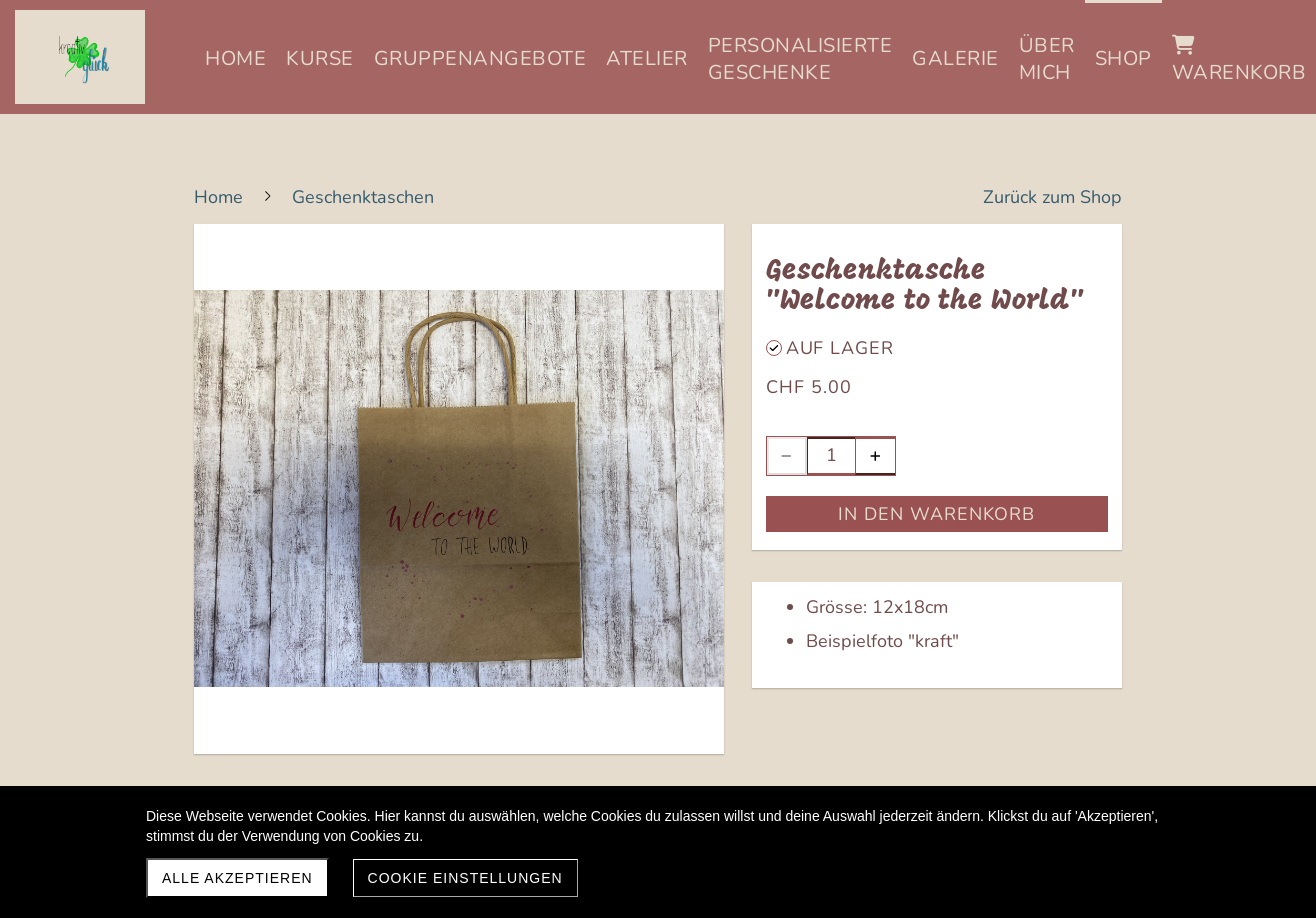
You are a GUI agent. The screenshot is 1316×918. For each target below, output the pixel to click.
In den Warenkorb (936, 514)
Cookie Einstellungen (465, 878)
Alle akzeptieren (237, 878)
